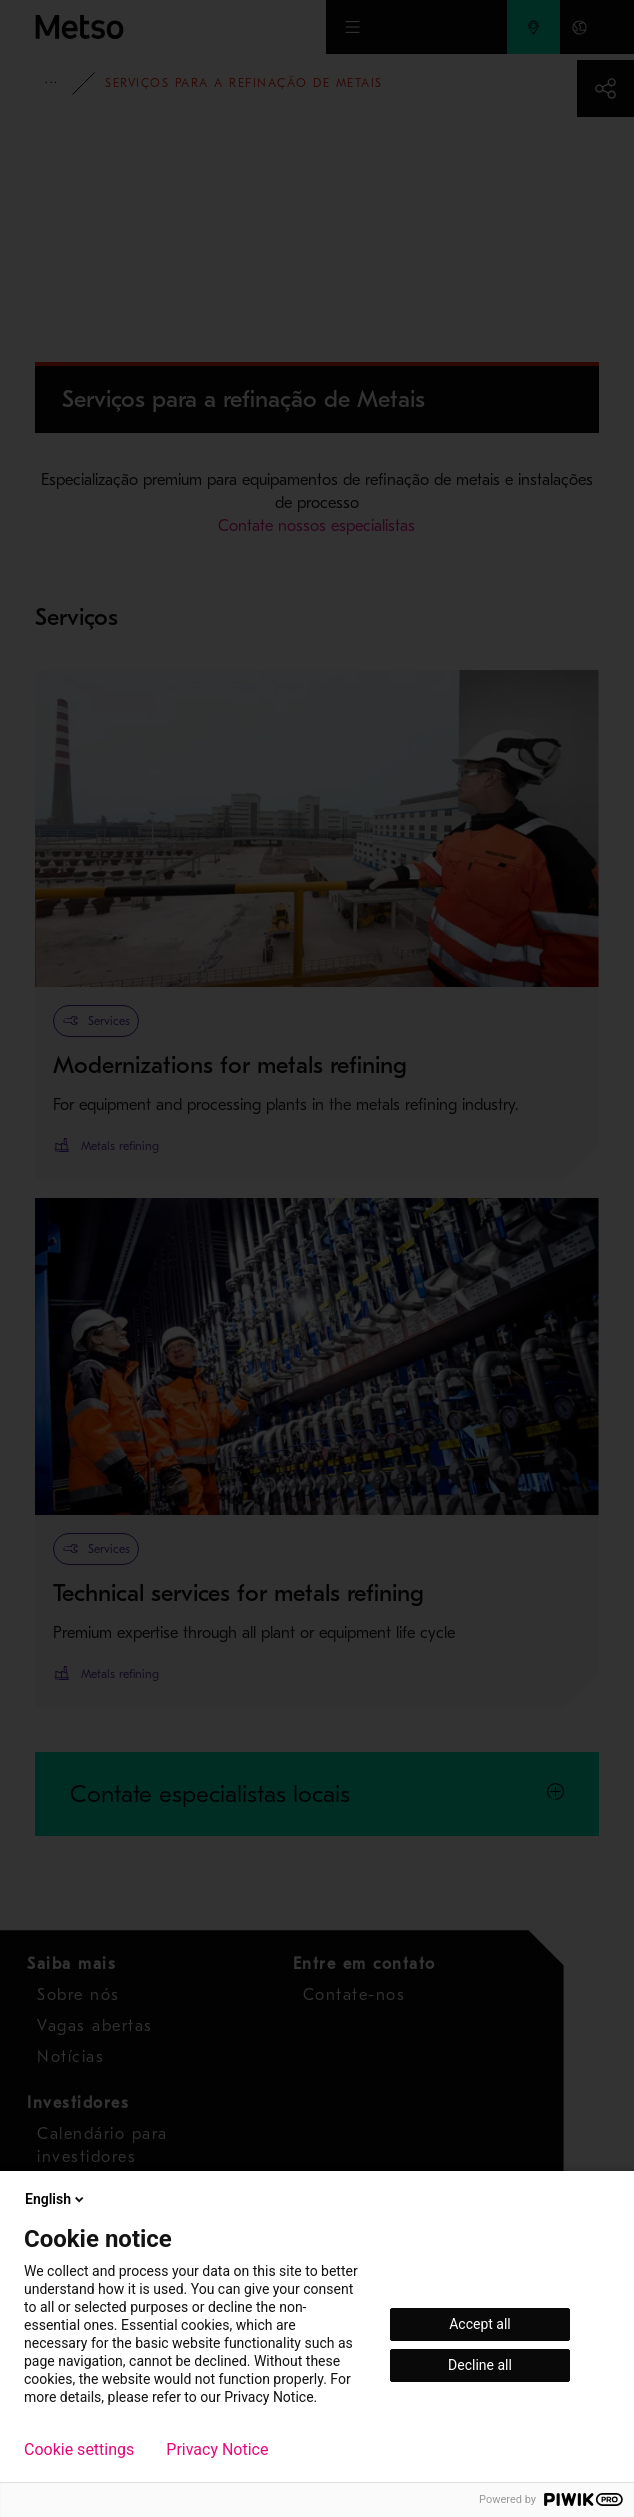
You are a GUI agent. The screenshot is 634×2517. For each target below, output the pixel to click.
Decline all (480, 2365)
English (56, 2199)
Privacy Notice (217, 2450)
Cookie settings (79, 2450)
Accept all (480, 2324)
